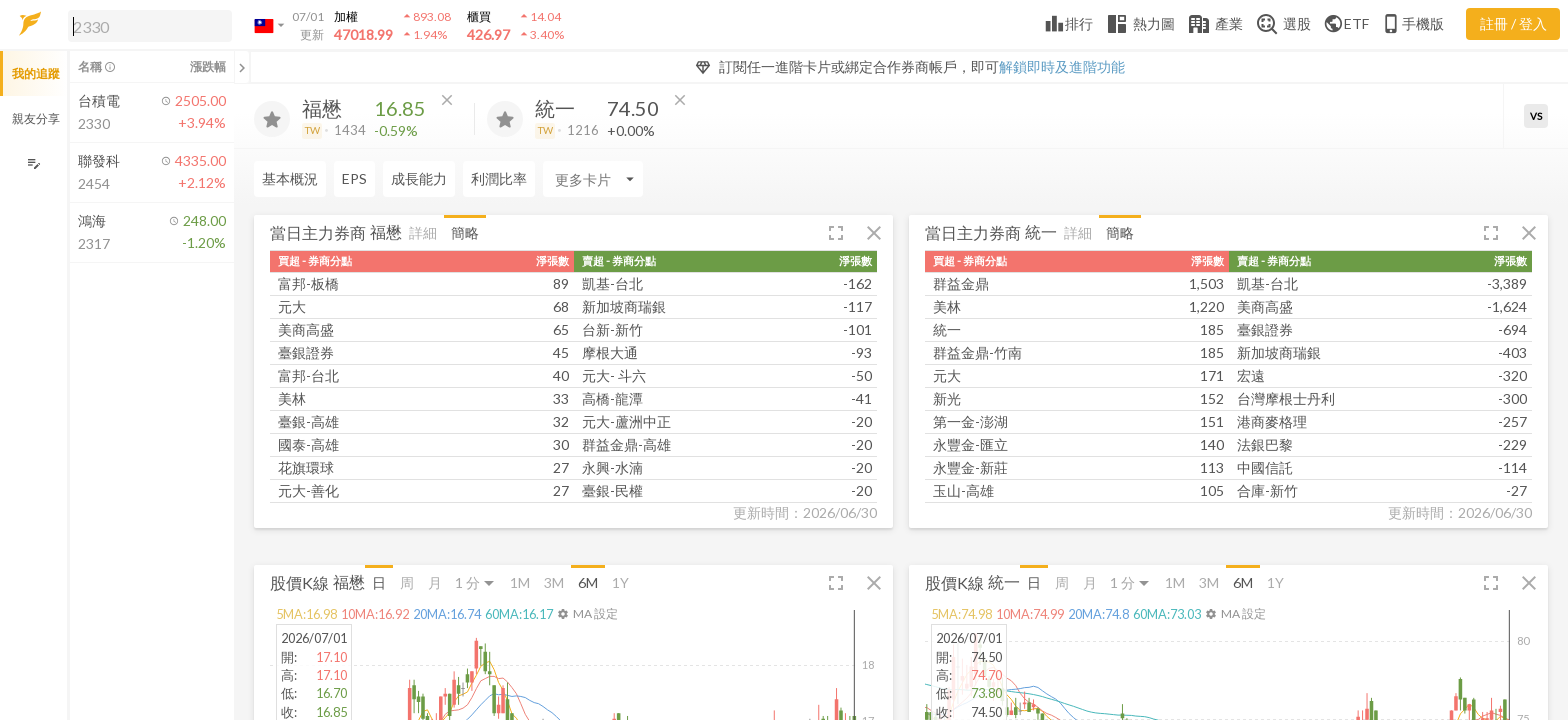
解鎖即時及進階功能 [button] (1062, 66)
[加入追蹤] (272, 119)
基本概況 (290, 178)
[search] (150, 26)
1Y (620, 582)
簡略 (465, 232)
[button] (146, 25)
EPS (354, 178)
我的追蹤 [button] (36, 73)
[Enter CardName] (593, 179)
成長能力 (419, 178)
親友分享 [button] (36, 118)
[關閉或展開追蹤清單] (242, 67)
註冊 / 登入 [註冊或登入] (1513, 23)
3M (554, 582)
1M (520, 582)
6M (588, 582)
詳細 (423, 232)
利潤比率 (499, 178)
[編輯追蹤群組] (33, 163)
